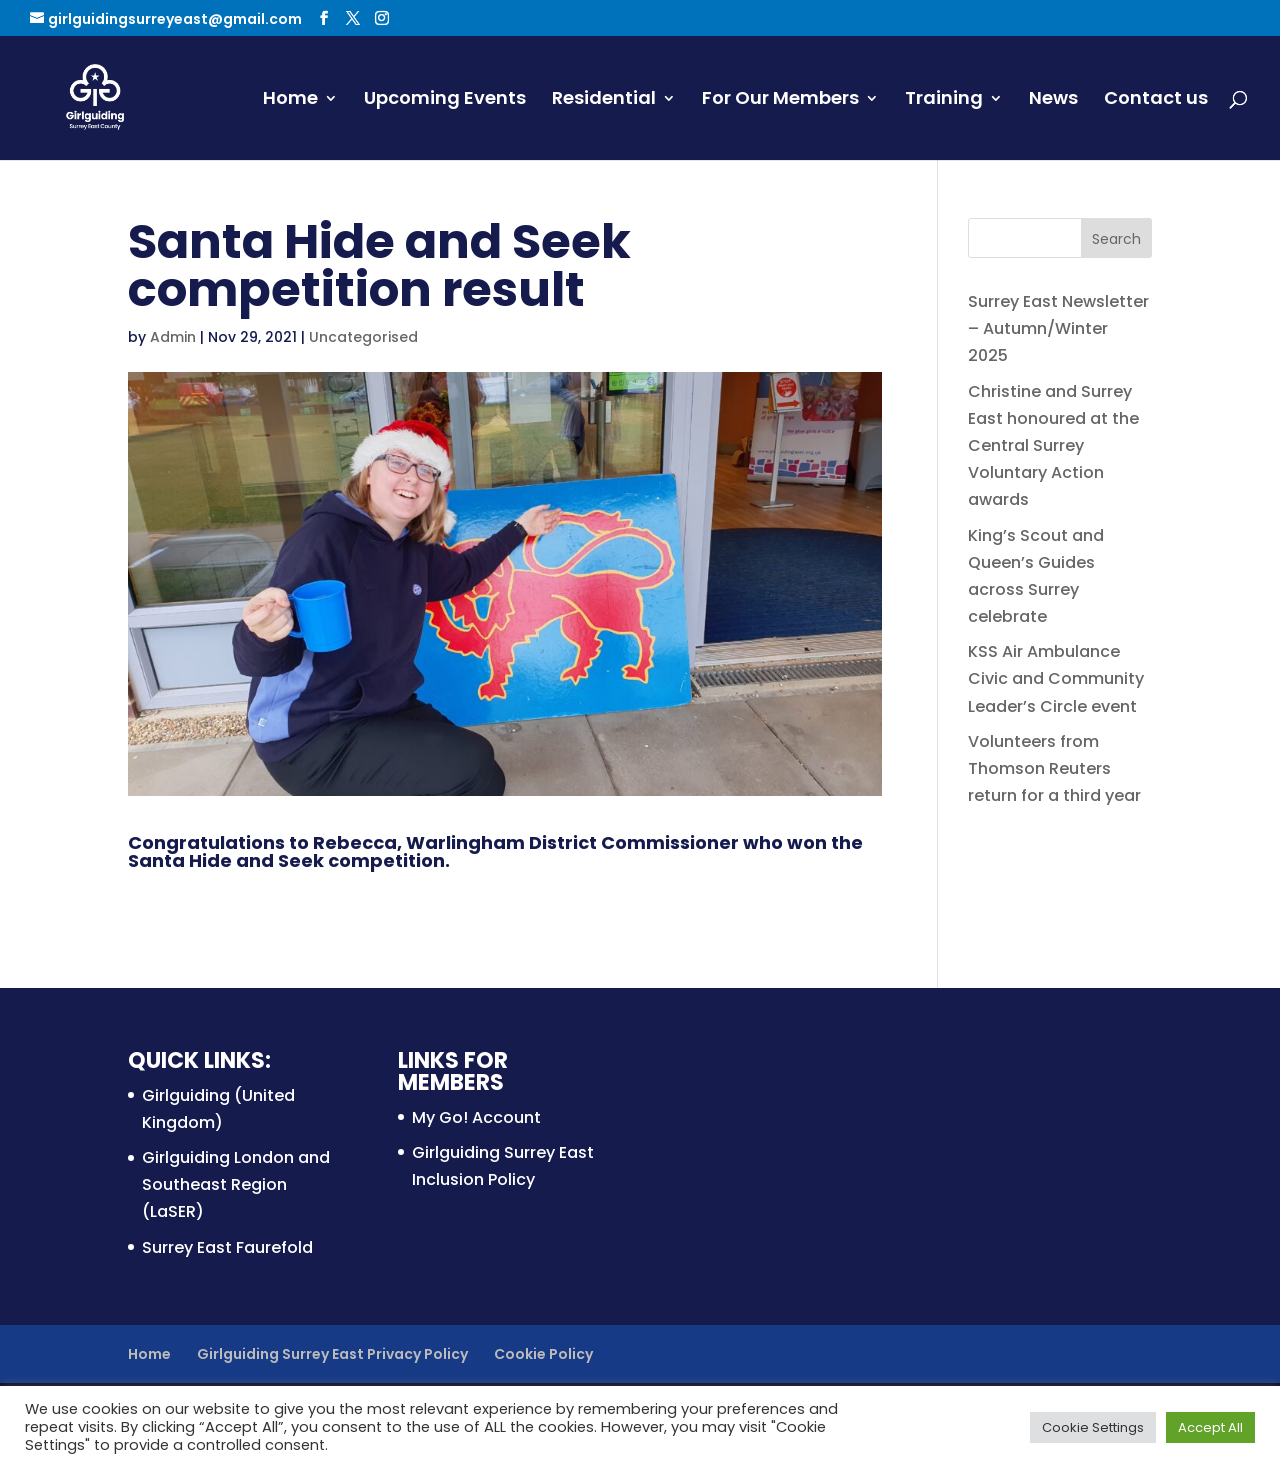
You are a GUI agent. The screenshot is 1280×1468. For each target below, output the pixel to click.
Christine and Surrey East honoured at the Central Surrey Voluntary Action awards (1053, 446)
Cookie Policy (543, 1354)
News (1053, 100)
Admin (173, 337)
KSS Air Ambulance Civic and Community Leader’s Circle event (1056, 678)
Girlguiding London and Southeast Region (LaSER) (236, 1184)
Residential (604, 100)
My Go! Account (476, 1117)
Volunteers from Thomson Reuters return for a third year (1054, 768)
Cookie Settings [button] (1093, 1427)
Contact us (1156, 100)
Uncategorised (363, 337)
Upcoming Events (445, 100)
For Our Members (780, 100)
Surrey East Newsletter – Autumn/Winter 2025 (1058, 328)
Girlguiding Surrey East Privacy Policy (332, 1354)
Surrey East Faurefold (227, 1247)
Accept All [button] (1210, 1427)
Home (290, 100)
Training (944, 100)
